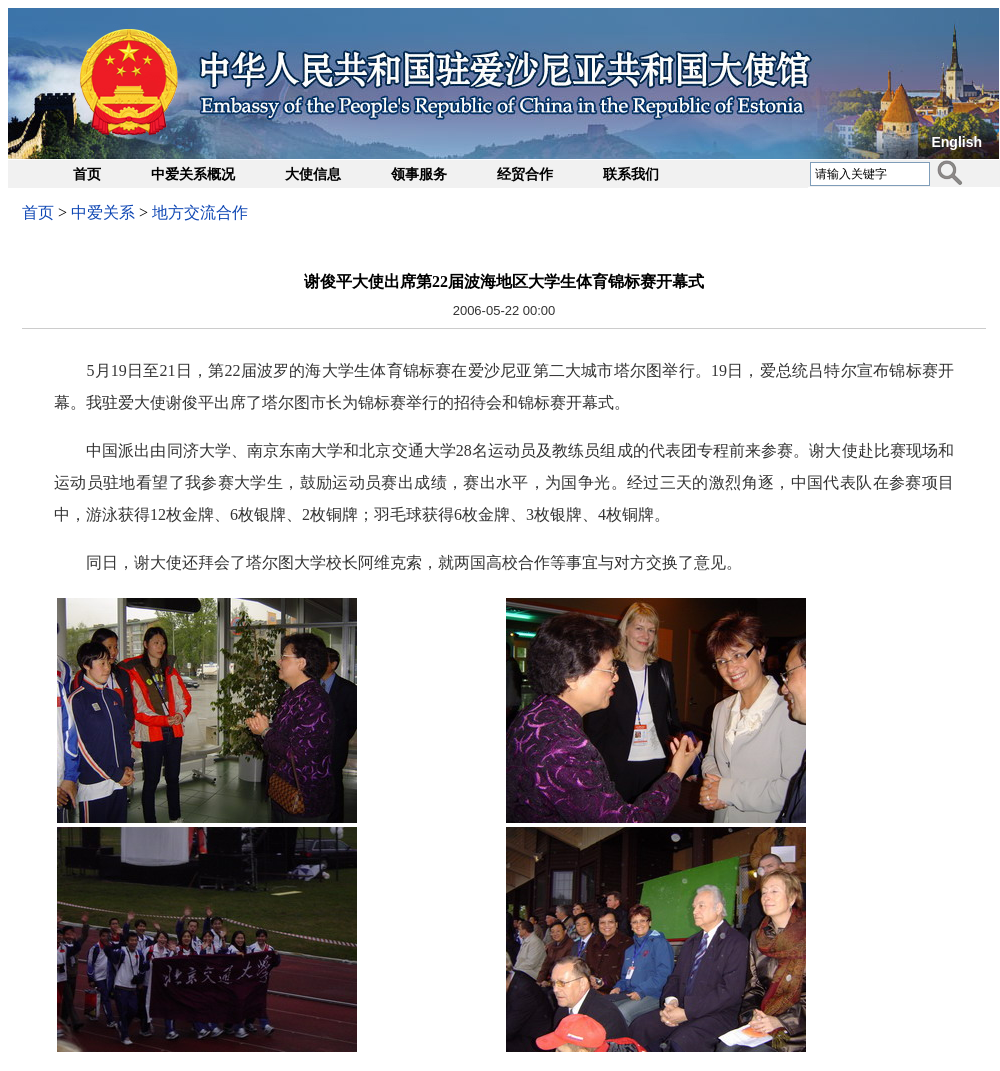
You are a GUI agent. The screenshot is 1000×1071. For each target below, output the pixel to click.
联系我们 (631, 174)
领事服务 (419, 174)
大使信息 (313, 174)
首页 (87, 174)
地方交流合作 (200, 212)
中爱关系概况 (193, 174)
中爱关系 (103, 212)
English (956, 142)
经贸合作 (525, 174)
